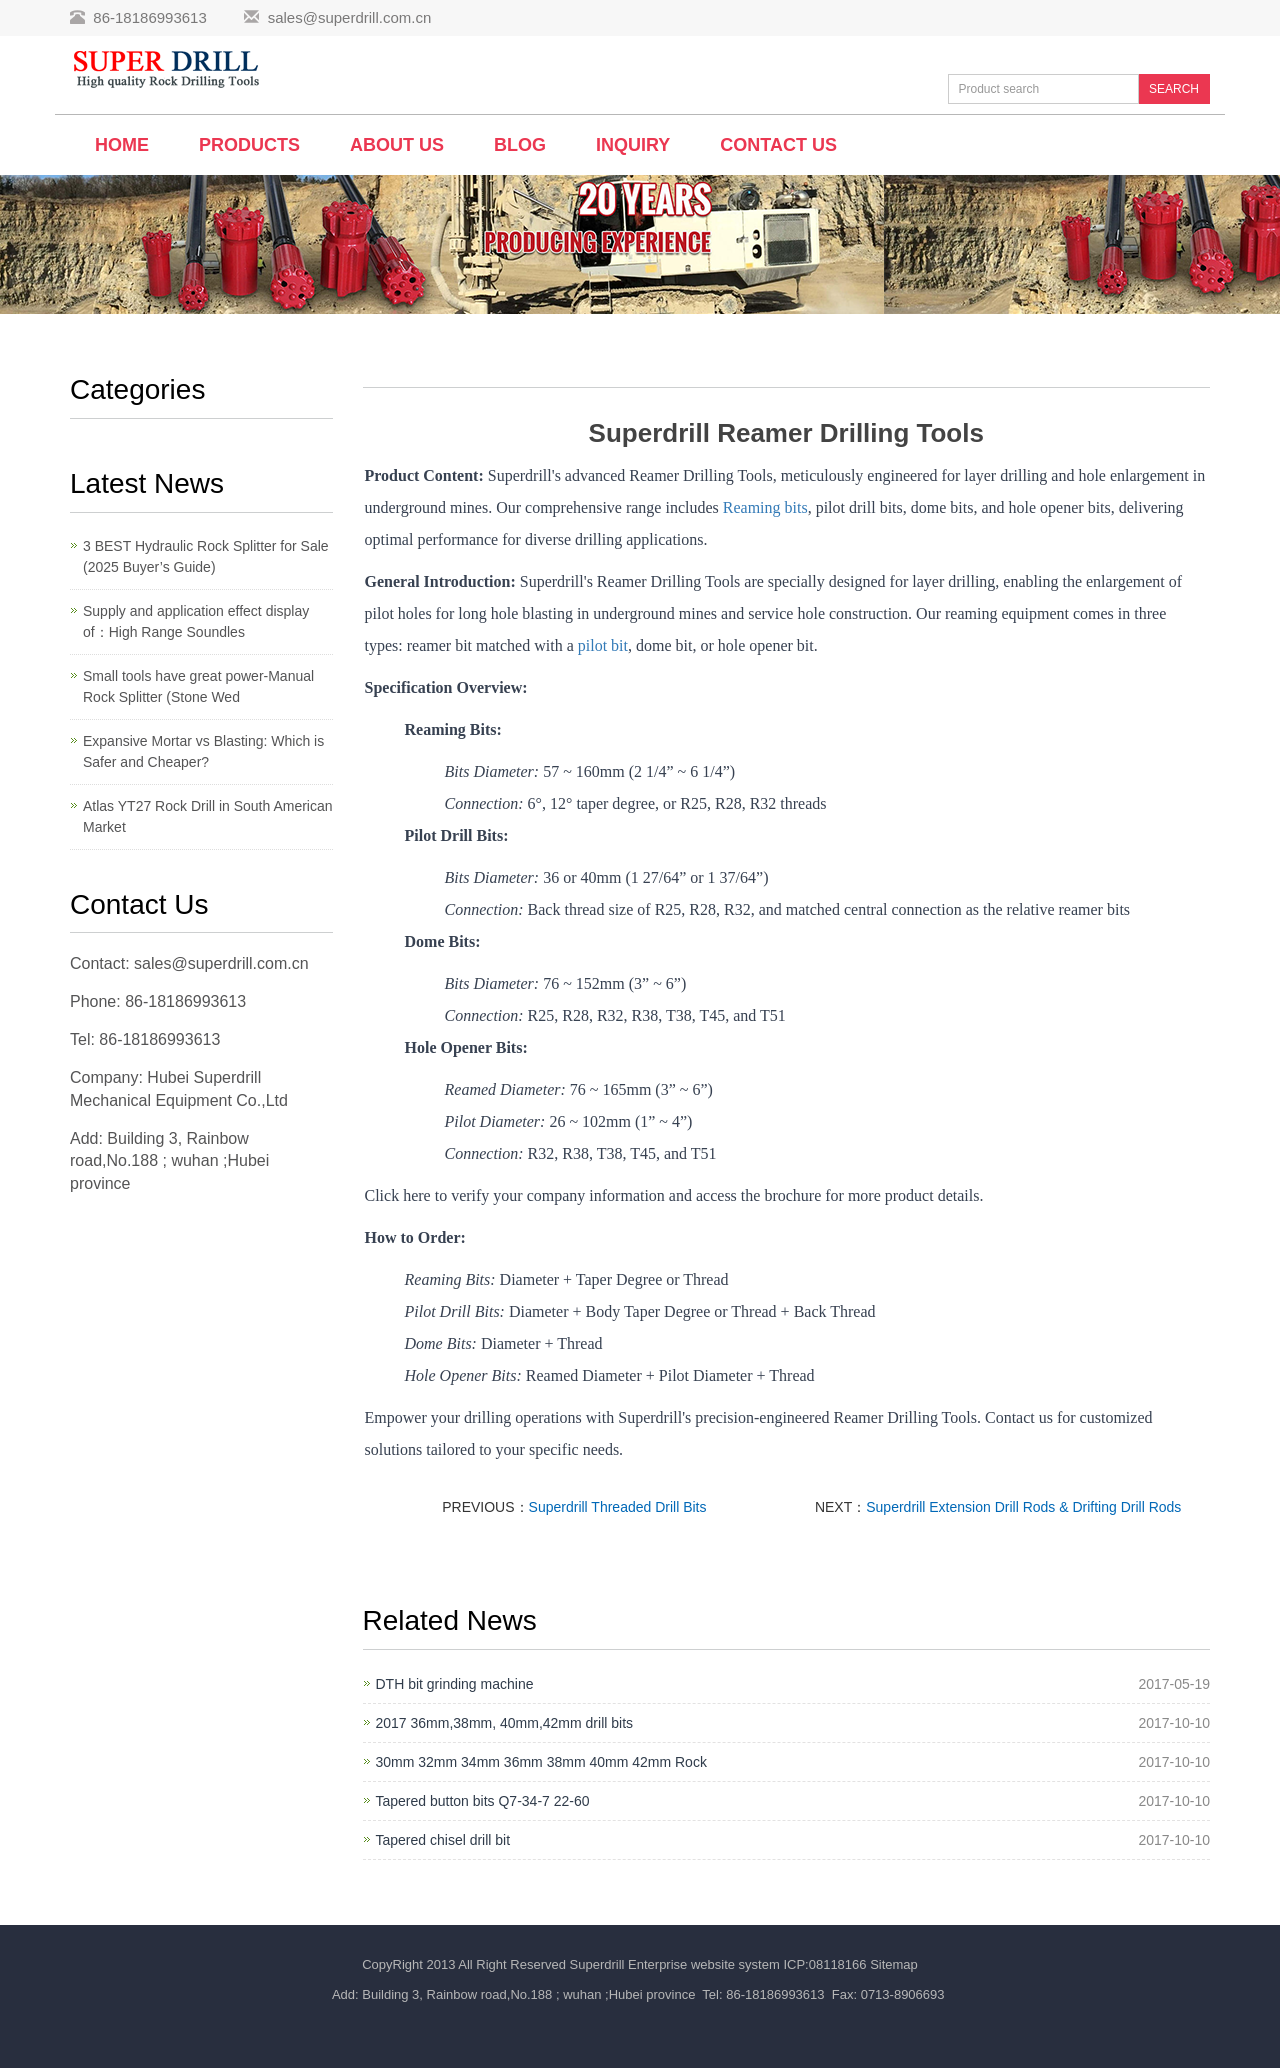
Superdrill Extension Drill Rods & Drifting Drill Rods (1023, 1507)
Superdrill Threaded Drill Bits (618, 1507)
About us (397, 145)
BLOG (520, 145)
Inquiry (633, 145)
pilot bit (603, 645)
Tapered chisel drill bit (443, 1840)
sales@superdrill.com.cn (350, 17)
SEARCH (1174, 89)
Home (122, 145)
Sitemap (894, 1964)
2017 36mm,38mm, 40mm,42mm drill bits (505, 1723)
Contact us (778, 145)
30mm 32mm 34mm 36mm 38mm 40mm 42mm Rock (541, 1762)
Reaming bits (765, 507)
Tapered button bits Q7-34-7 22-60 (483, 1801)
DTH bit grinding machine (455, 1684)
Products (249, 145)
